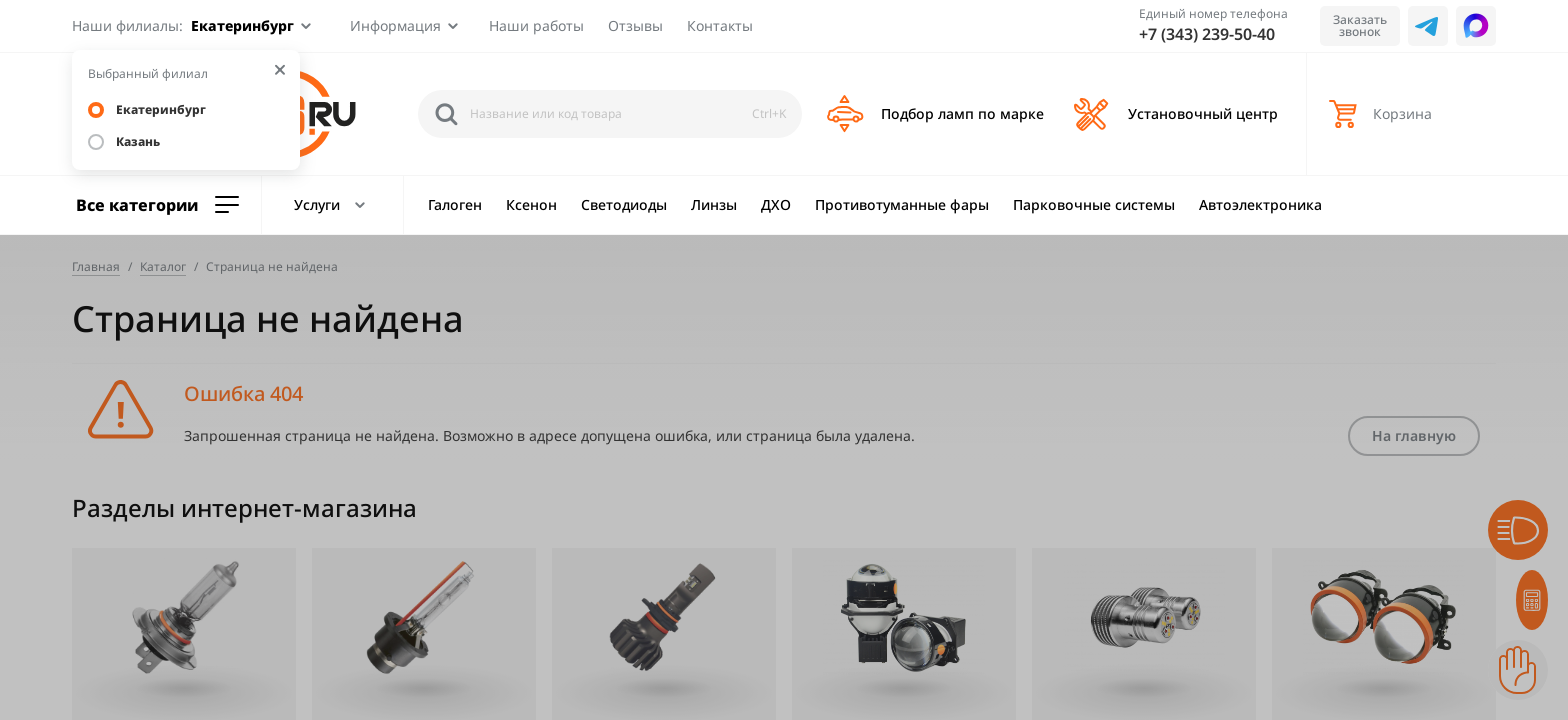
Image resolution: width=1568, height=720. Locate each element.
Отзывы (635, 25)
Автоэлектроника (1260, 204)
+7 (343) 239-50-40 (1207, 34)
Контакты (720, 25)
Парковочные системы (1094, 204)
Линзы (714, 204)
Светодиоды (624, 204)
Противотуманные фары (902, 204)
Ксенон (531, 204)
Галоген (455, 204)
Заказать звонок (1360, 25)
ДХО (776, 204)
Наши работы (536, 25)
